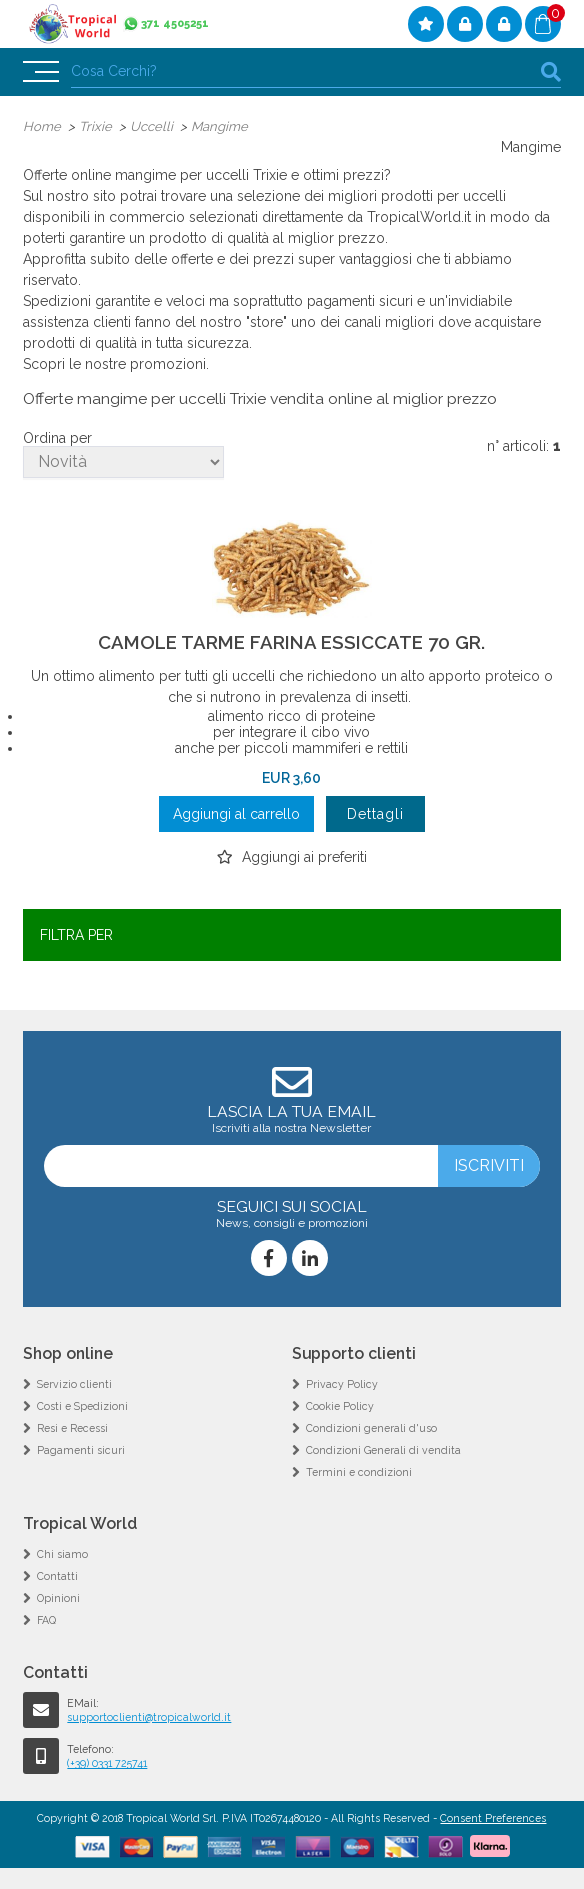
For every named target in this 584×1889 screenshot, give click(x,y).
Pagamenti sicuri (81, 1450)
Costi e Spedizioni (82, 1406)
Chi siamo (62, 1554)
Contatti (57, 1576)
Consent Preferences (493, 1818)
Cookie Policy (340, 1406)
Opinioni (58, 1598)
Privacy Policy (342, 1384)
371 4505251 (175, 23)
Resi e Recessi (72, 1428)
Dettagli (375, 814)
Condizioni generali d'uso (371, 1428)
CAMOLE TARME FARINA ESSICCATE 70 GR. (291, 642)
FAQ (46, 1620)
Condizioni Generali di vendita (383, 1450)
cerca (551, 71)
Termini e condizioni (359, 1472)
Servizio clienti (74, 1384)
